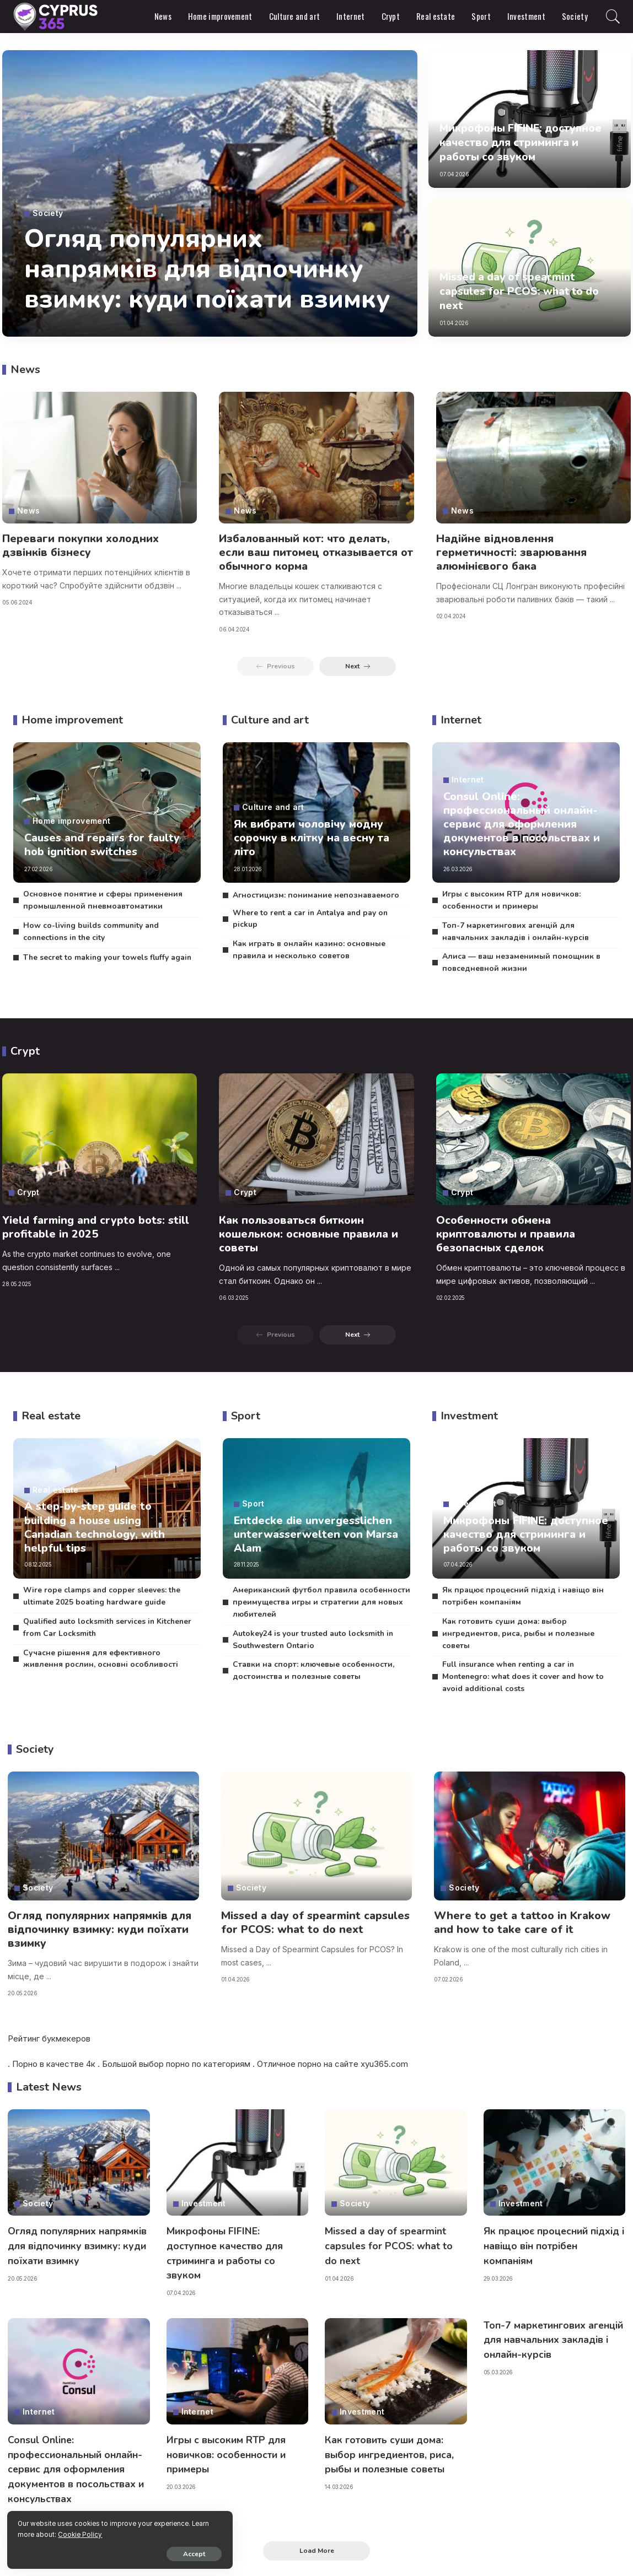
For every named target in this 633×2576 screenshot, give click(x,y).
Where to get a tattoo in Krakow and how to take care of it (522, 1917)
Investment (474, 1502)
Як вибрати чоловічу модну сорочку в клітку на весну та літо (312, 838)
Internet (468, 781)
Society (48, 184)
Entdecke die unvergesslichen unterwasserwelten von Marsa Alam (314, 1532)
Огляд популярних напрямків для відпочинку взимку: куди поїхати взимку (197, 254)
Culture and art (273, 808)
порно (178, 2058)
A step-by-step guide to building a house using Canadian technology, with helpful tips (94, 1525)
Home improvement (71, 822)
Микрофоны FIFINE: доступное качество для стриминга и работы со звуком (522, 143)
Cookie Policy (138, 2533)
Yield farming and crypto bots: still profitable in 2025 (96, 1224)
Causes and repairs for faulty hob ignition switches (102, 845)
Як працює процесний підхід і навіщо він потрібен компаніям (554, 2240)
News (28, 511)
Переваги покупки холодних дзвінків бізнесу (80, 545)
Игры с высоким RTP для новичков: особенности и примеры (229, 2447)
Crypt (28, 1190)
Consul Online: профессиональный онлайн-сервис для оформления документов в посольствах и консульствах (522, 825)
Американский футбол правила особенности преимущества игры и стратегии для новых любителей (302, 1600)
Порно (24, 2058)
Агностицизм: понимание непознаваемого (316, 895)
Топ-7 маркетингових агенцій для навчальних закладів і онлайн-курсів (544, 2332)
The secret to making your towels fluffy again (108, 956)
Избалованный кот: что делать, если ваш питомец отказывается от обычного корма (316, 552)
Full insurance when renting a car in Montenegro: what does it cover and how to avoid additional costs (524, 1672)
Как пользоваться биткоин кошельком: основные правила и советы (309, 1231)
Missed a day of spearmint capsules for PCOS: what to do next (521, 292)
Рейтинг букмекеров (49, 2033)
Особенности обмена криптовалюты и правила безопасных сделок (505, 1231)
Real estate (56, 1488)
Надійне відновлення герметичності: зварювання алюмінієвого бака (512, 552)
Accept (135, 2552)
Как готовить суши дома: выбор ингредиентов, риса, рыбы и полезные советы (518, 1630)
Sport (253, 1502)
